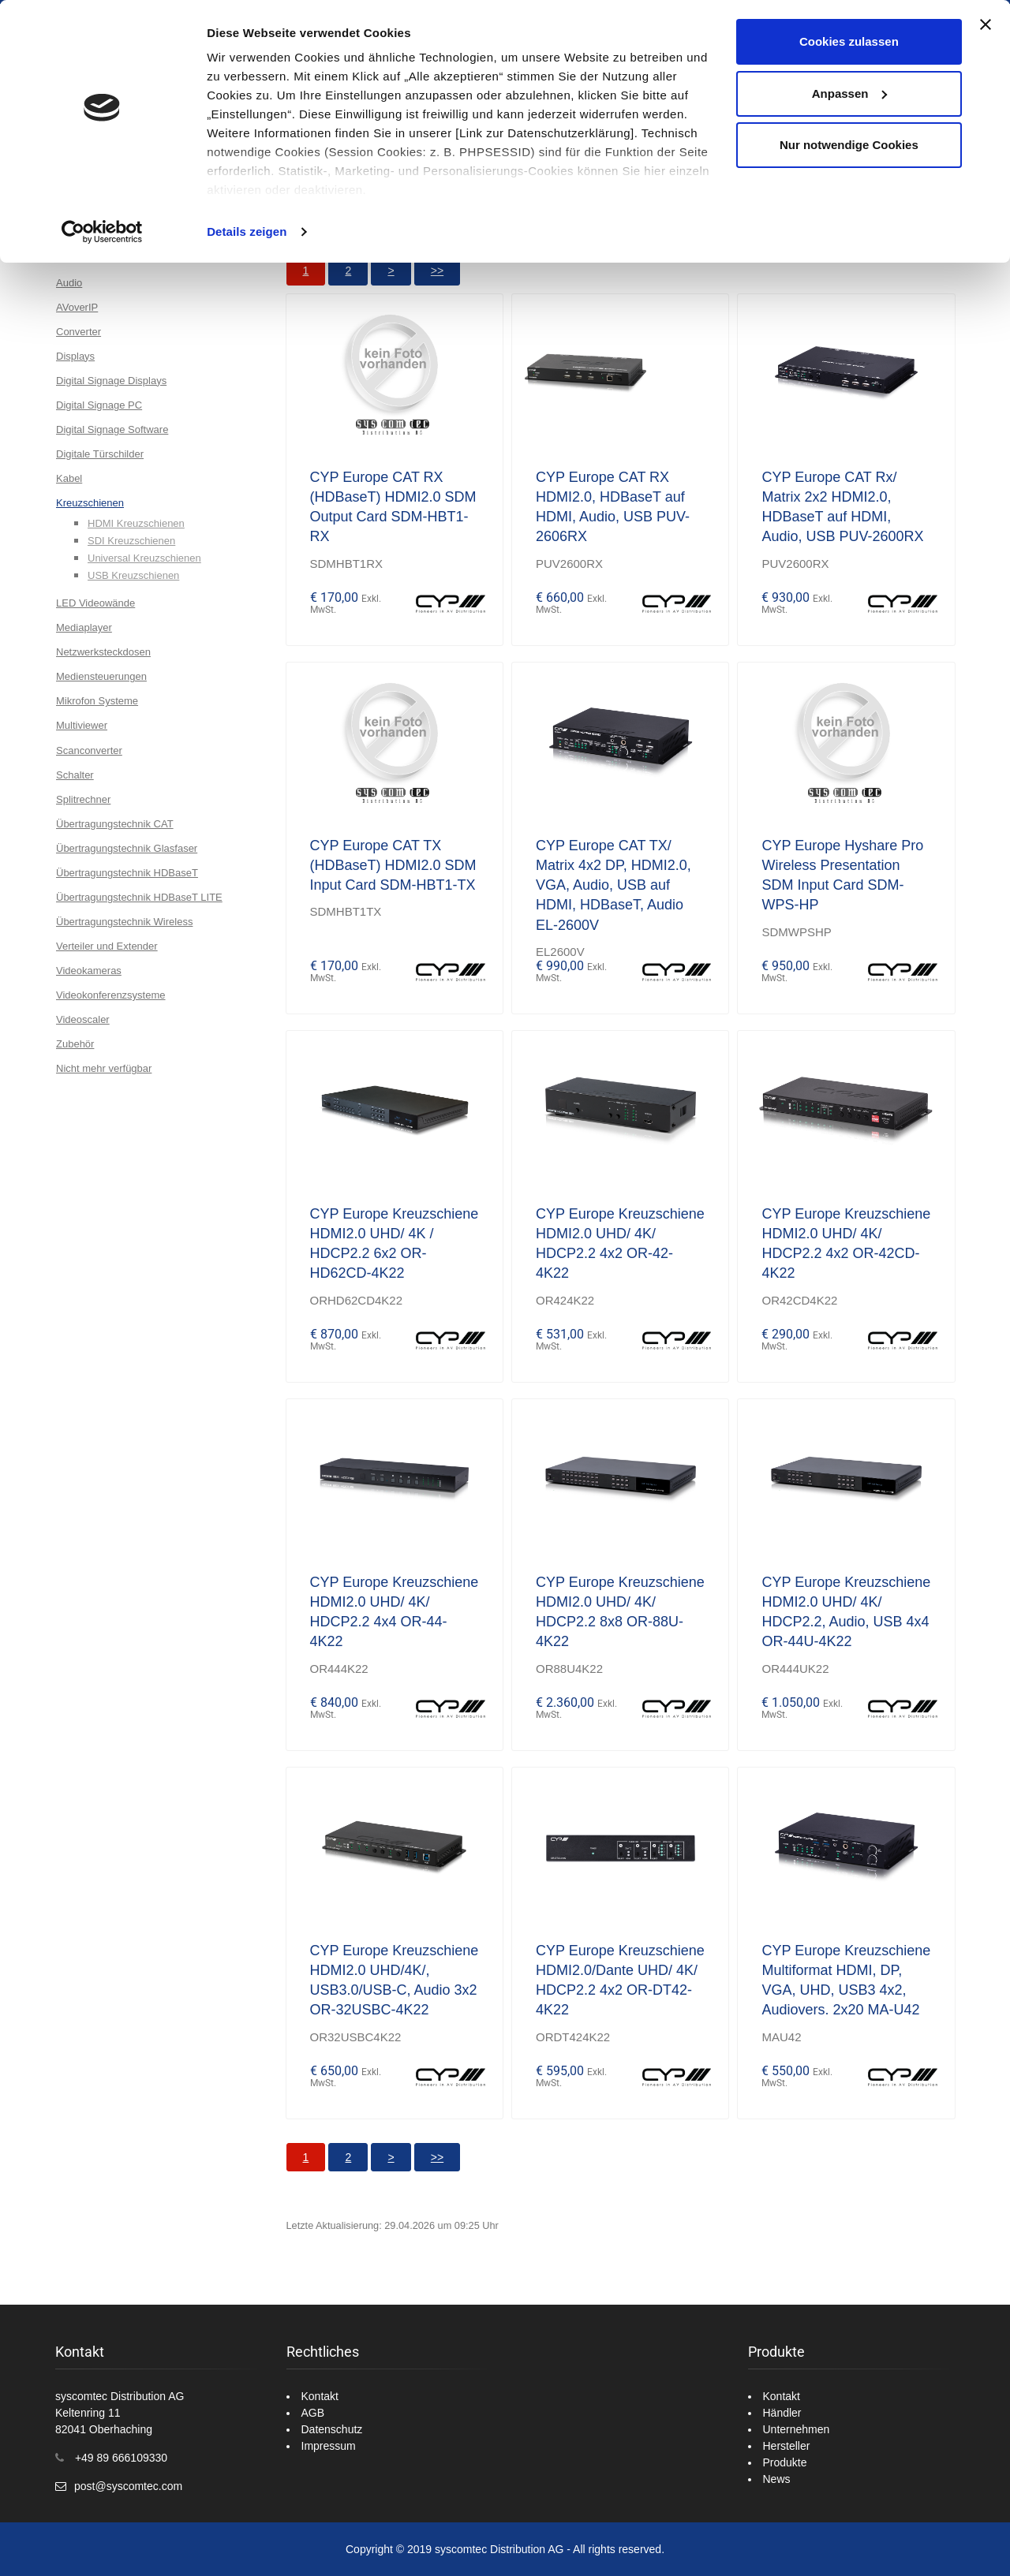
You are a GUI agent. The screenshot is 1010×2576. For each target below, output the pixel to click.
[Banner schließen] (985, 24)
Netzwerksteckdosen (103, 652)
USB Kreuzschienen (133, 575)
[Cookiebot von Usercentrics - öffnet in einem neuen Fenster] (102, 232)
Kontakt (320, 2396)
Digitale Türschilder (100, 454)
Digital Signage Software (112, 429)
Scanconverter (89, 750)
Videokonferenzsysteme (111, 995)
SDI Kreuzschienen (131, 541)
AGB (313, 2412)
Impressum (328, 2446)
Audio (69, 283)
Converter (78, 332)
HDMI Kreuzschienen (136, 523)
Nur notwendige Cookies (849, 144)
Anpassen (850, 93)
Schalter (75, 775)
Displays (75, 356)
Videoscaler (83, 1019)
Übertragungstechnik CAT (115, 824)
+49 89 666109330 (121, 2457)
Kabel (69, 478)
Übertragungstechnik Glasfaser (126, 848)
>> (437, 270)
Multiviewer (81, 725)
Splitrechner (83, 799)
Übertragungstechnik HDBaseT (127, 873)
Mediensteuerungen (101, 676)
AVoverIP (77, 307)
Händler (782, 2412)
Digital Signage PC (99, 405)
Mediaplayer (84, 627)
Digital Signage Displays (111, 380)
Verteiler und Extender (107, 946)
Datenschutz (332, 2429)
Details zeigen (246, 231)
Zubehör (75, 1044)
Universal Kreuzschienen (144, 558)
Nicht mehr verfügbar (104, 1068)
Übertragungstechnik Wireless (124, 922)
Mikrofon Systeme (97, 701)
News (777, 2479)
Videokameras (89, 970)
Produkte (785, 2462)
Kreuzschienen (90, 503)
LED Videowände (95, 603)
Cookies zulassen (849, 41)
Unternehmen (796, 2429)
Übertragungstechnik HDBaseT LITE (139, 897)
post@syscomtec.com (128, 2486)
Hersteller (786, 2446)
